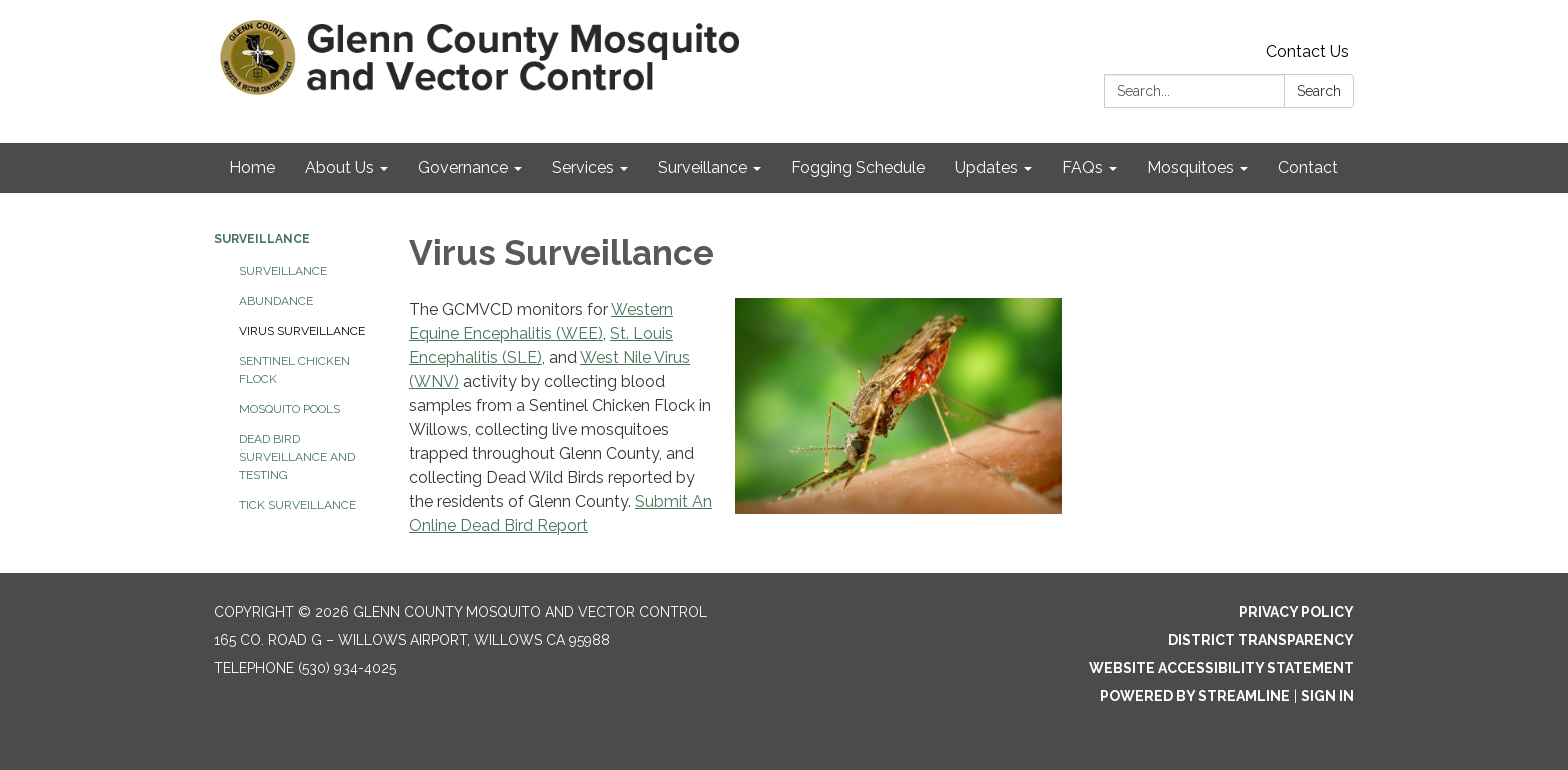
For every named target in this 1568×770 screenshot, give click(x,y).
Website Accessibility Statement (1221, 668)
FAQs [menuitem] (1082, 167)
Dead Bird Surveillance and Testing (297, 457)
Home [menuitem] (252, 167)
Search (1319, 91)
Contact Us (1307, 51)
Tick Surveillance (297, 505)
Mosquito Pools (289, 409)
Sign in (1327, 696)
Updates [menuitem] (986, 167)
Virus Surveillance (302, 331)
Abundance (276, 301)
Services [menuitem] (583, 167)
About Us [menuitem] (339, 167)
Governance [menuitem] (463, 167)
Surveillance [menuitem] (702, 167)
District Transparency (1261, 640)
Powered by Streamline (1195, 696)
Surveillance (262, 239)
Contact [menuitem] (1308, 167)
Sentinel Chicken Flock (294, 370)
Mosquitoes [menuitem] (1190, 167)
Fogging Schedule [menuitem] (858, 167)
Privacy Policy (1296, 612)
